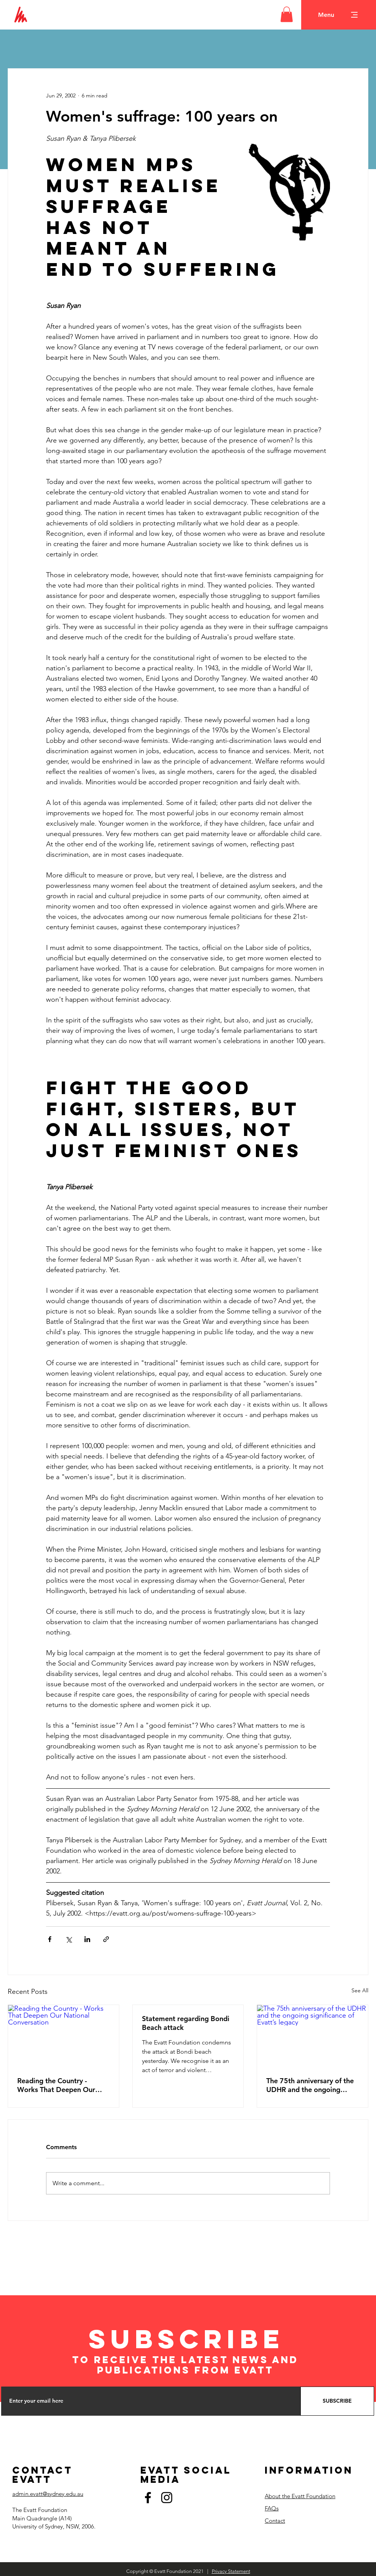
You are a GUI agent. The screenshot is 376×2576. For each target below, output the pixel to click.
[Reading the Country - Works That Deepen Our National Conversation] (63, 2036)
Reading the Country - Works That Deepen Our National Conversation (56, 2085)
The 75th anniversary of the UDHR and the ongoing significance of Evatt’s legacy (312, 2085)
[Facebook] (147, 2497)
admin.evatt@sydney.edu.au (47, 2493)
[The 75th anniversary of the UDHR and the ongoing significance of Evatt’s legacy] (312, 2036)
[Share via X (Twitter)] (68, 1939)
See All (359, 1990)
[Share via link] (106, 1939)
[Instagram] (166, 2497)
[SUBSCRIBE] (337, 2401)
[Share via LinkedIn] (87, 1939)
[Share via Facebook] (49, 1939)
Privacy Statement (231, 2571)
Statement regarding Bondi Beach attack (185, 2023)
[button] (286, 14)
